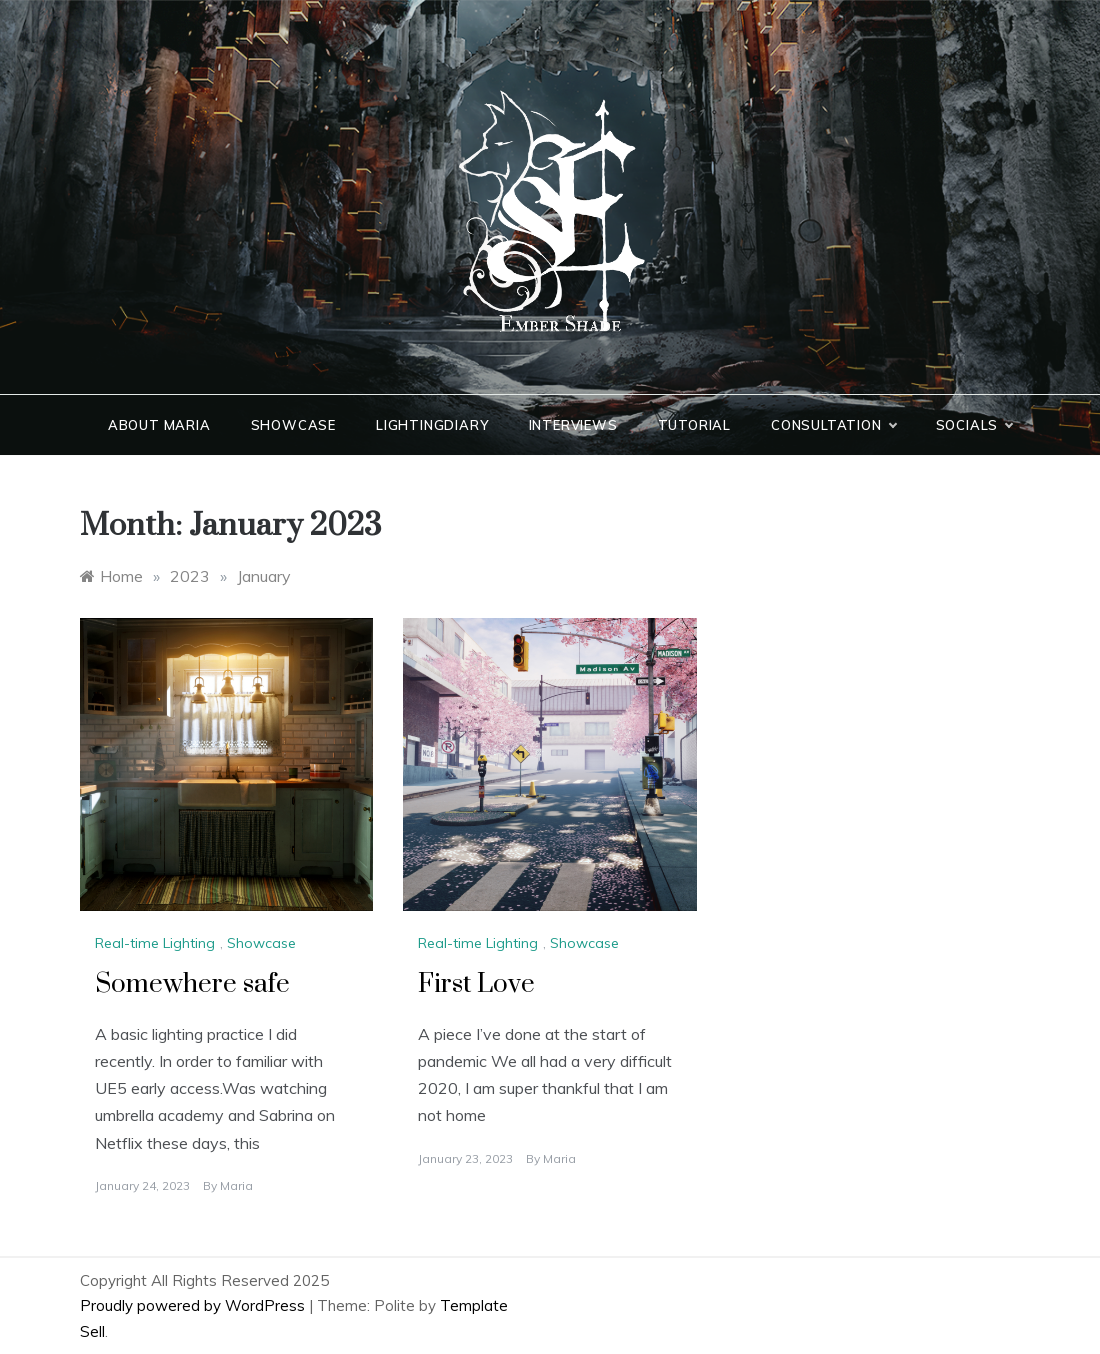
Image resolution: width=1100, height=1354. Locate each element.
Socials (974, 425)
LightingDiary (432, 425)
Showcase (293, 425)
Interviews (573, 425)
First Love (476, 984)
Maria (236, 1185)
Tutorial (694, 425)
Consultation (833, 425)
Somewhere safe (192, 984)
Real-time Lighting (155, 943)
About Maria (159, 425)
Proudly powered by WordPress (194, 1305)
